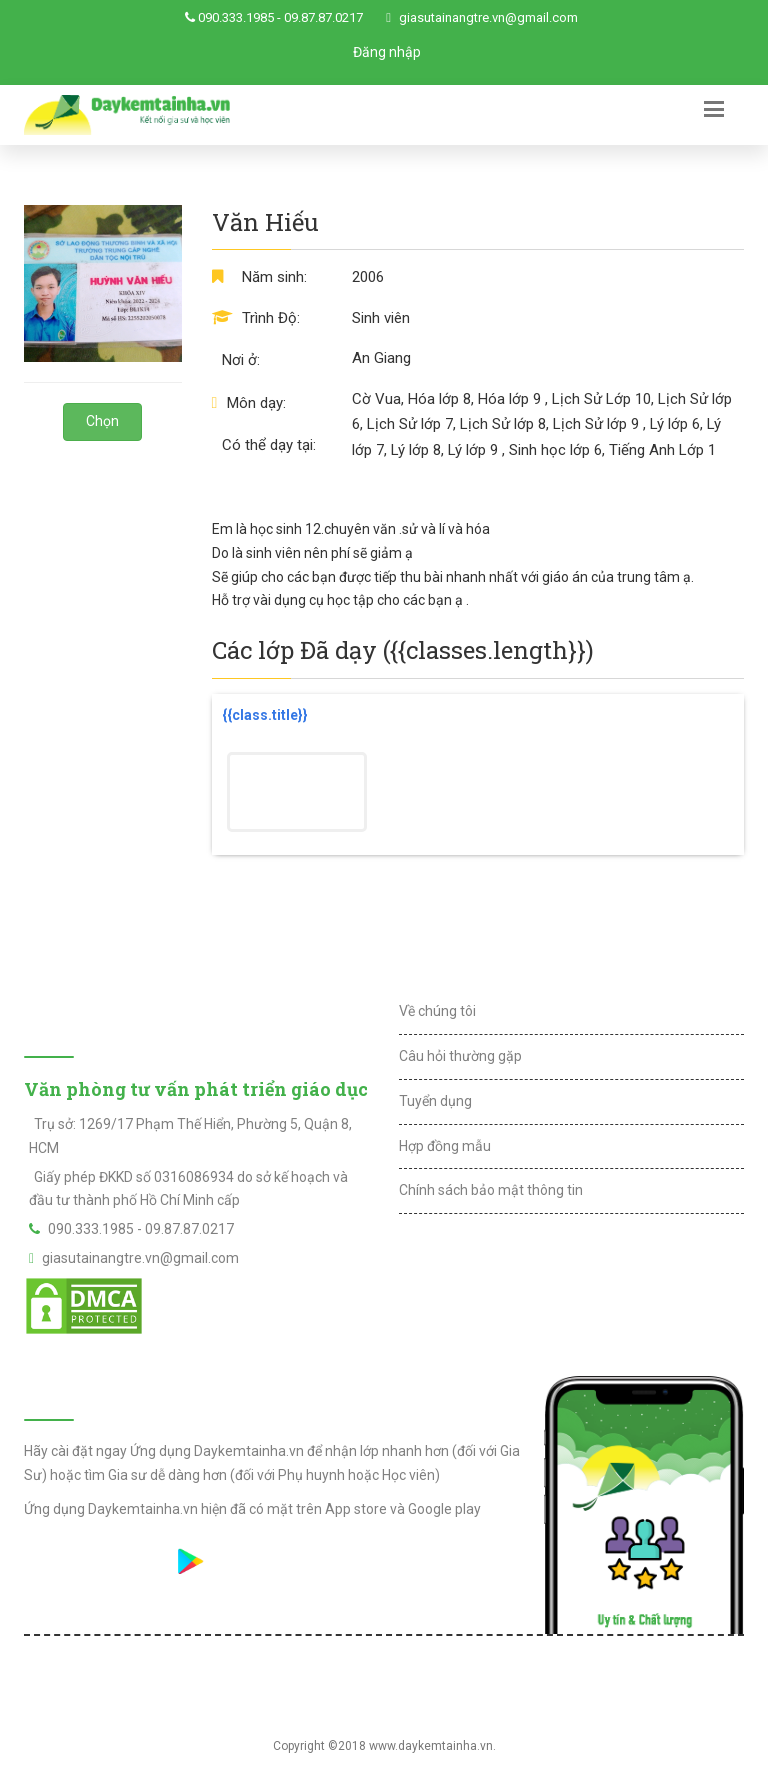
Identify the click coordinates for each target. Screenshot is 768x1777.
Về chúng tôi (437, 1011)
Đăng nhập (387, 52)
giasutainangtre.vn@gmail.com (488, 17)
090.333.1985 (236, 17)
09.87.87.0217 (323, 17)
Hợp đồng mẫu (445, 1146)
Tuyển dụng (435, 1101)
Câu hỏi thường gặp (460, 1056)
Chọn (102, 421)
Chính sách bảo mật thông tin (491, 1190)
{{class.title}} (265, 715)
